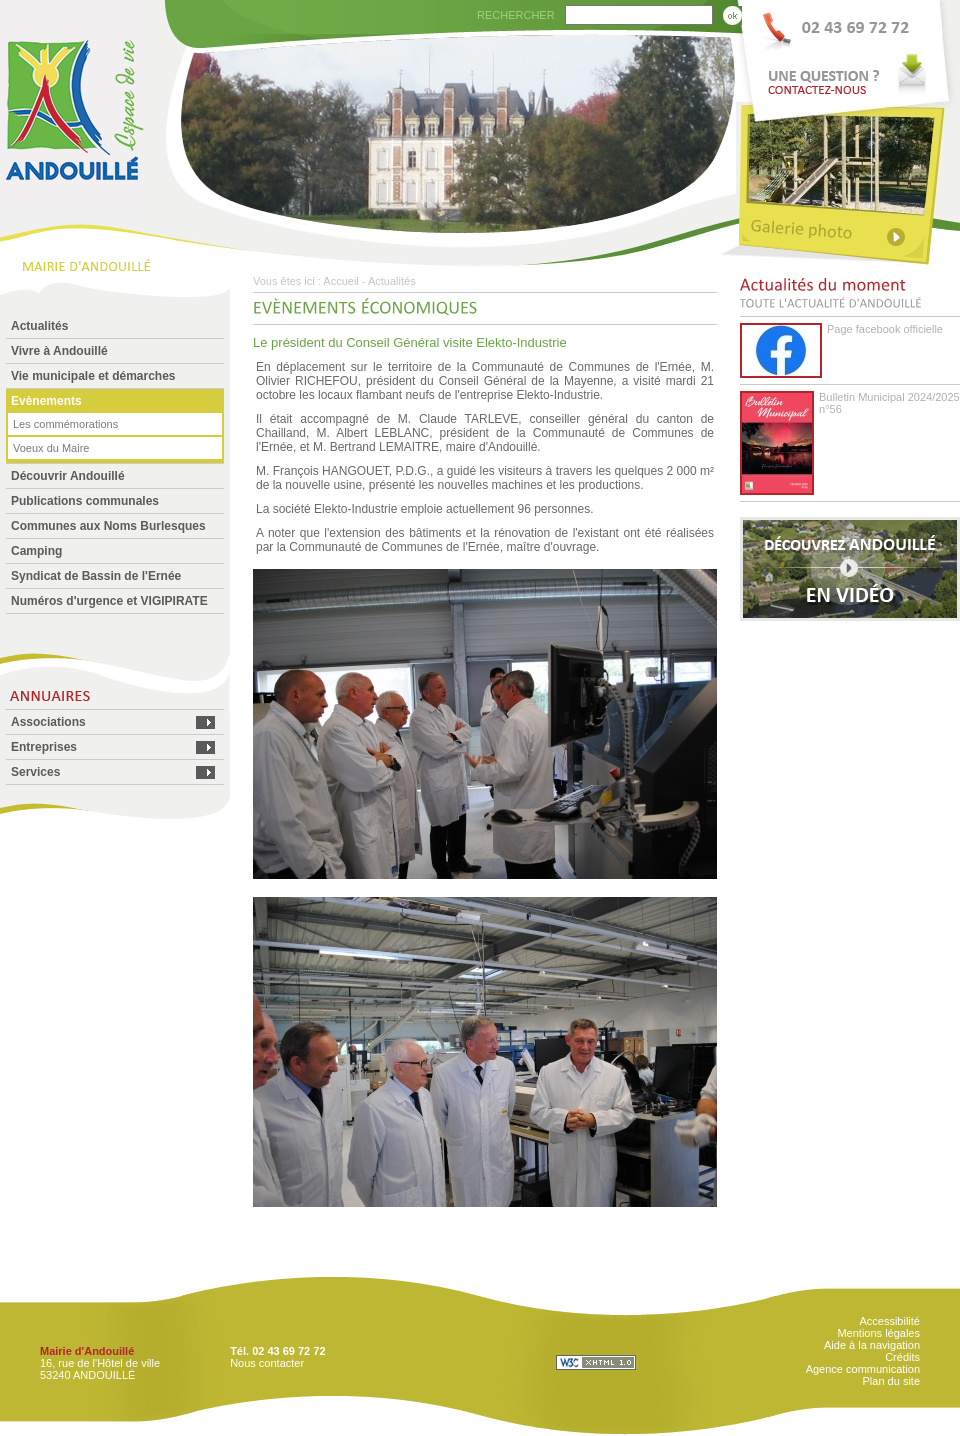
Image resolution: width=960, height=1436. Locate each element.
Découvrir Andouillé (68, 476)
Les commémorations (65, 424)
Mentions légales (878, 1333)
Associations (48, 722)
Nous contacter (267, 1363)
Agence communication (863, 1369)
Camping (36, 551)
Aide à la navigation (872, 1345)
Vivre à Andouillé (59, 351)
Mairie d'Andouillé (87, 1351)
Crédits (902, 1357)
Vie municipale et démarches (93, 376)
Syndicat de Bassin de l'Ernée (96, 576)
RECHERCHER (516, 15)
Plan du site (891, 1381)
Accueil (340, 281)
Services (35, 772)
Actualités (39, 326)
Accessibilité (889, 1321)
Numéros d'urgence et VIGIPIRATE (109, 601)
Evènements (46, 401)
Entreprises (44, 747)
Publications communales (85, 501)
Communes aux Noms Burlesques (108, 526)
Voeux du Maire (51, 448)
